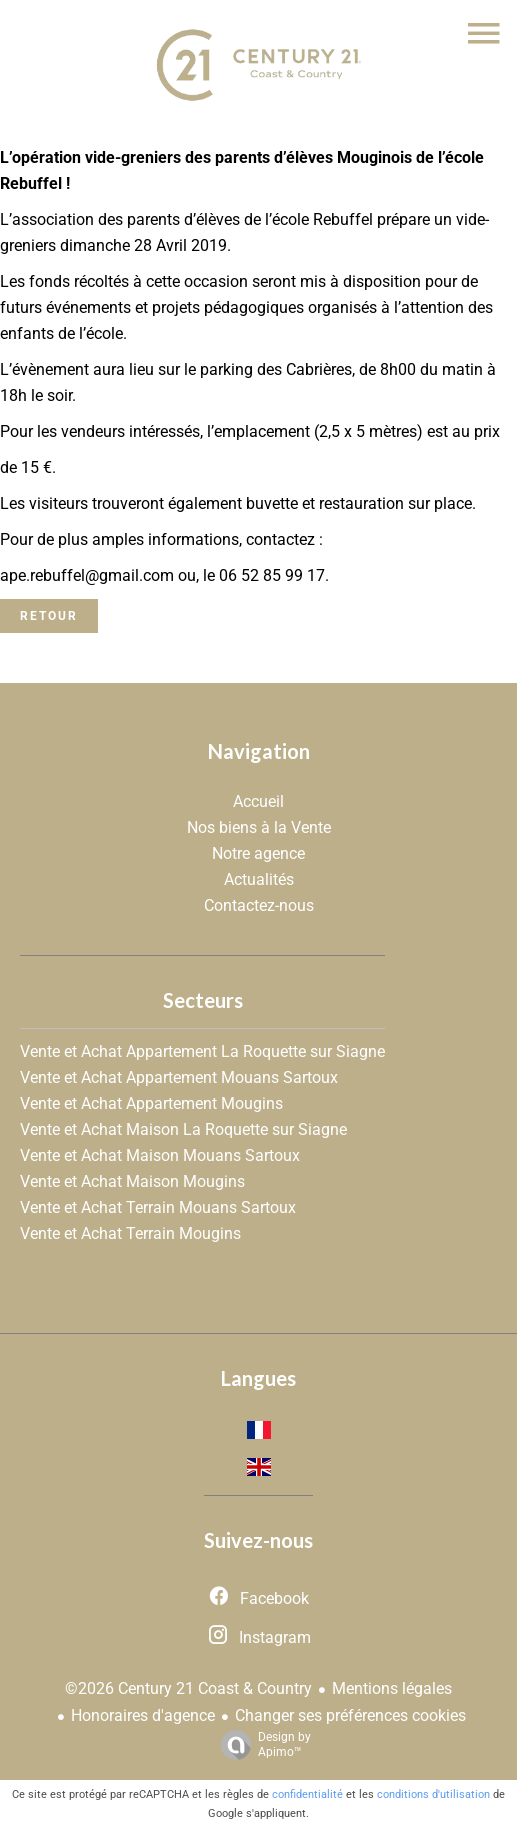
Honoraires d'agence (143, 1715)
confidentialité (307, 1794)
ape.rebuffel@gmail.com (89, 575)
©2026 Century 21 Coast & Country (188, 1688)
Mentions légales (392, 1688)
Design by (261, 1745)
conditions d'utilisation (433, 1794)
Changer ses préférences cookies (350, 1715)
